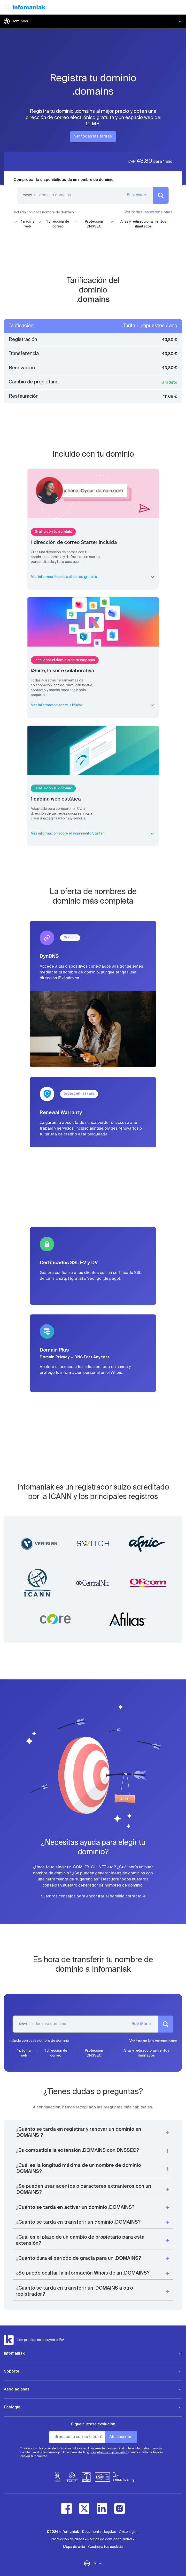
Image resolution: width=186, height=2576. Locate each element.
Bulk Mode (136, 195)
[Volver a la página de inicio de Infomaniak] (29, 7)
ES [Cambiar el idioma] (97, 2563)
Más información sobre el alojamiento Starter (93, 833)
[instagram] (119, 2508)
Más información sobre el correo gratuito (93, 577)
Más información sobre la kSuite (93, 705)
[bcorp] (57, 2478)
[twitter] (84, 2508)
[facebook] (66, 2508)
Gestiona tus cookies (105, 2547)
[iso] (102, 2478)
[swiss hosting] (123, 2478)
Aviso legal (127, 2532)
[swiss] (86, 2478)
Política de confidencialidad (109, 2539)
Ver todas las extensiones (148, 212)
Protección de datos (67, 2539)
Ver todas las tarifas (93, 136)
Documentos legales (99, 2532)
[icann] (72, 2478)
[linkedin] (102, 2508)
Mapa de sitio (74, 2547)
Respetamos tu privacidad (109, 2452)
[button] (93, 2133)
